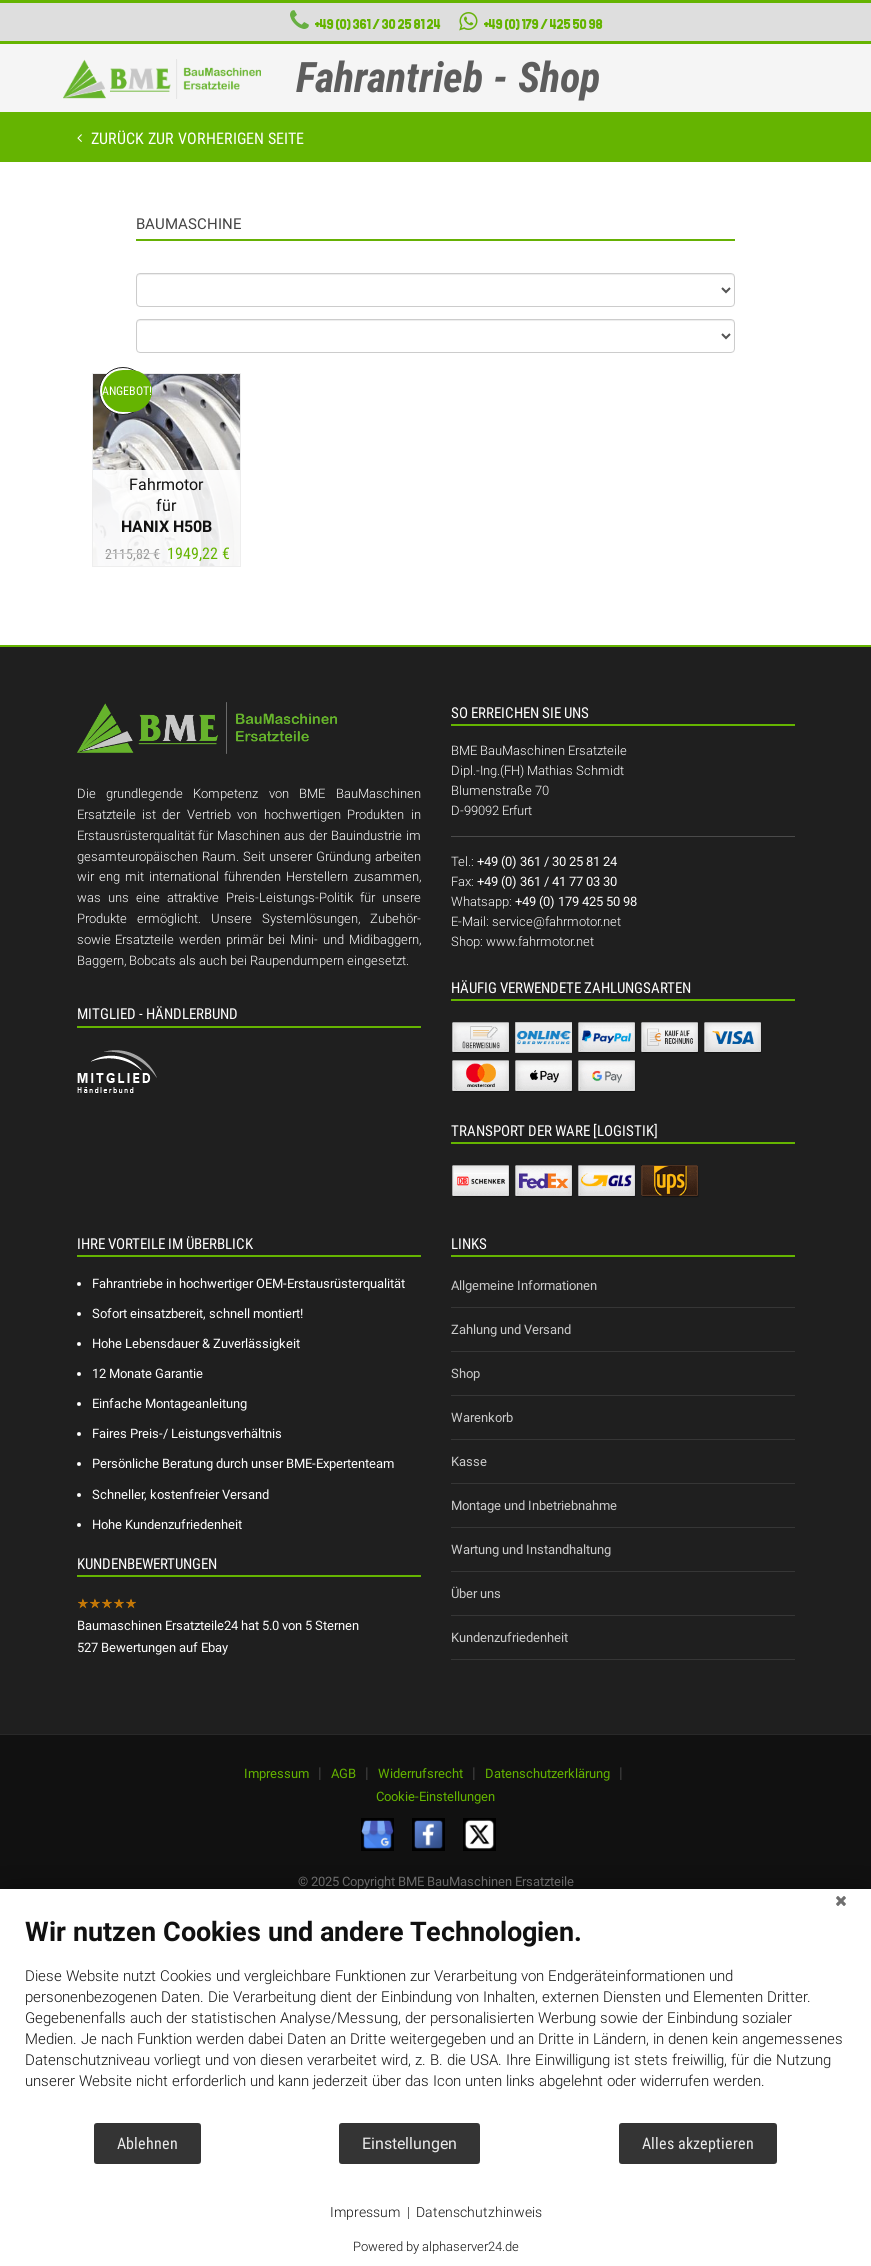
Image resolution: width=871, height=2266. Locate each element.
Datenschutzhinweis (479, 2212)
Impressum (365, 2212)
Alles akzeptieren (698, 2143)
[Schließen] (841, 1904)
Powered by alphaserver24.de (436, 2246)
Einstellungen (409, 2143)
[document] (435, 2018)
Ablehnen (147, 2143)
